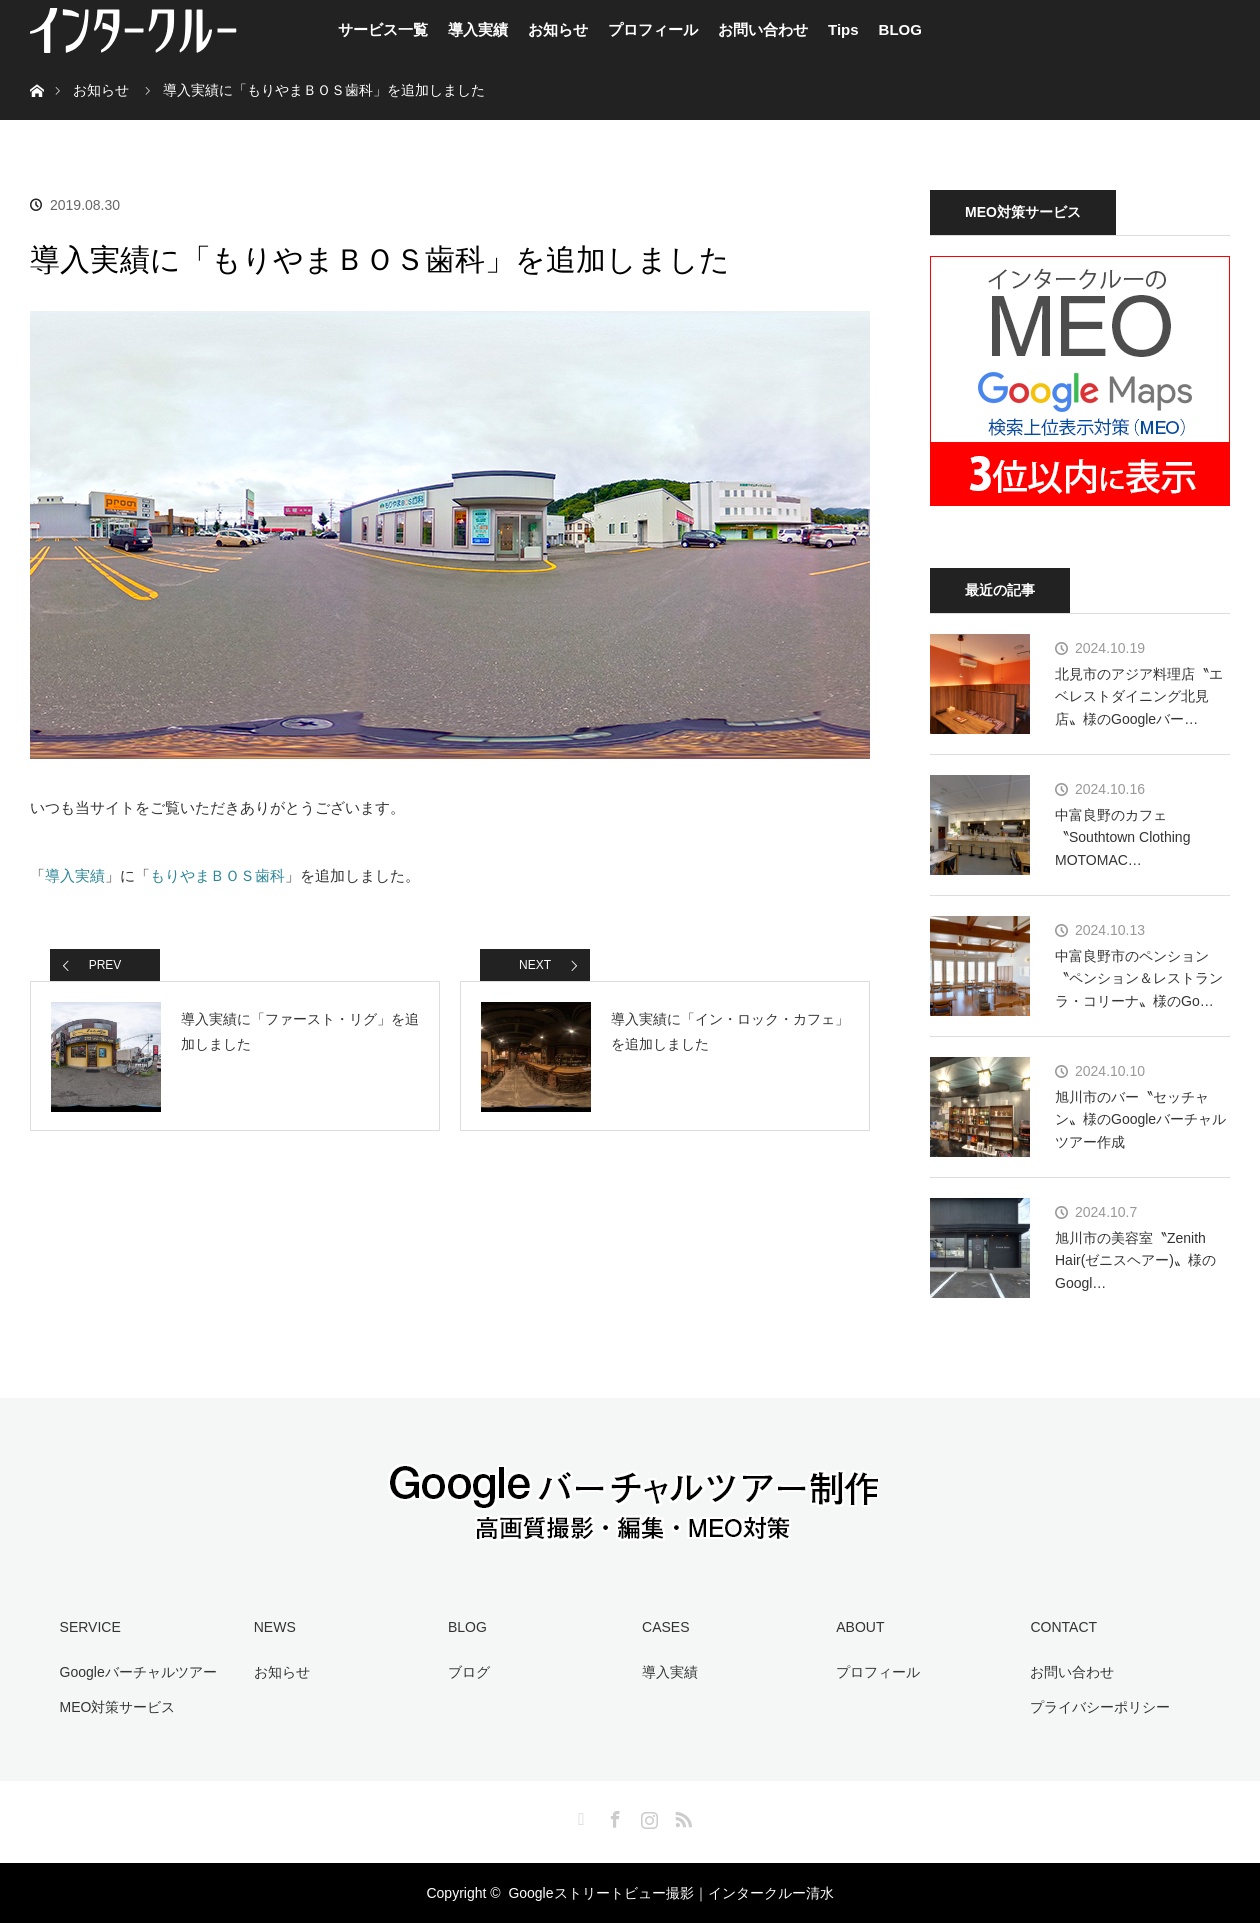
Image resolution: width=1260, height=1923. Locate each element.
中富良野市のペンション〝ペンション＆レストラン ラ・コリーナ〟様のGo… (1139, 978)
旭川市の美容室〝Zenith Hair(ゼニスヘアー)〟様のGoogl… (1135, 1260)
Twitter (579, 1816)
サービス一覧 (383, 29)
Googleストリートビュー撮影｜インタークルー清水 (670, 1893)
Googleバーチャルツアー (138, 1672)
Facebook (613, 1816)
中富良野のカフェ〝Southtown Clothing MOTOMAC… (1122, 837)
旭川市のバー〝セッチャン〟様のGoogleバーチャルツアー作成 (1140, 1119)
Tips (843, 29)
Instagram (647, 1816)
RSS (681, 1816)
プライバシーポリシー (1100, 1707)
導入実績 (478, 29)
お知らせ (558, 29)
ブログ (469, 1672)
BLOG (900, 29)
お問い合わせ (763, 29)
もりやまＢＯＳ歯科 (217, 875)
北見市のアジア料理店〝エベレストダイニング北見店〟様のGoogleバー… (1139, 696)
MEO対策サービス (118, 1707)
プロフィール (653, 29)
